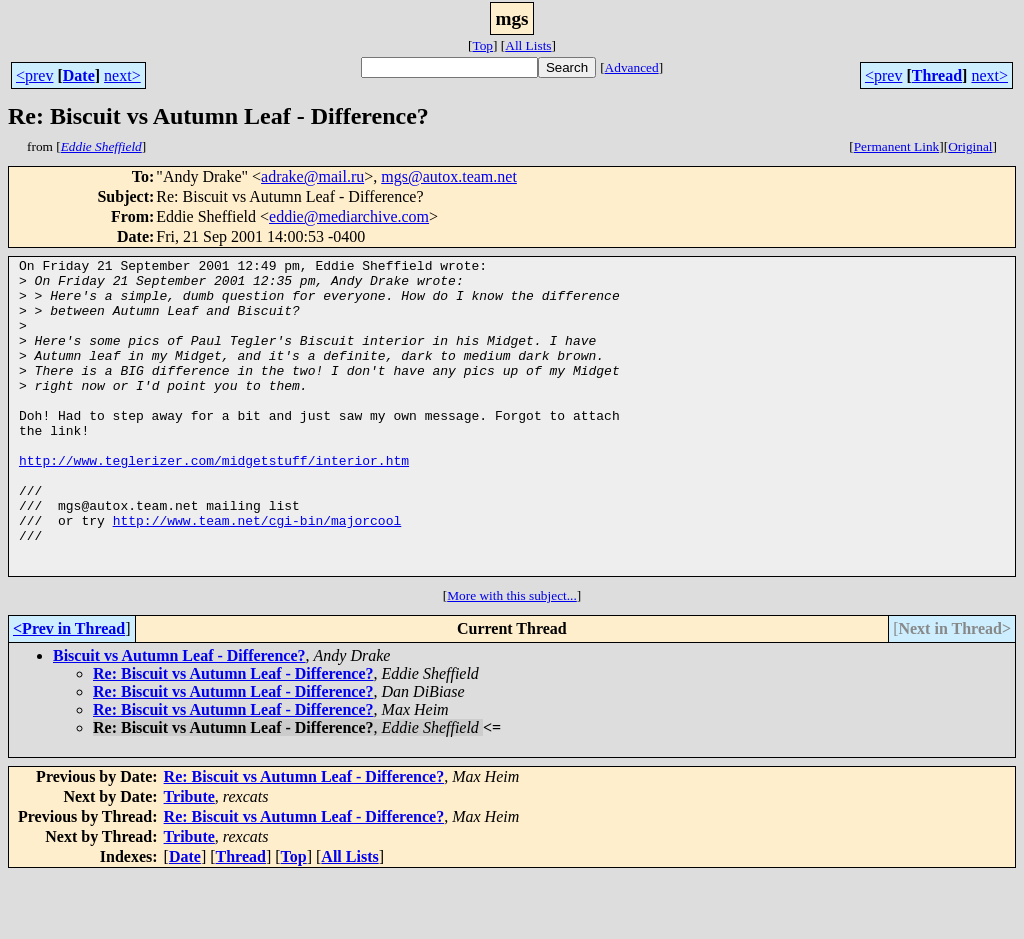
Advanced (632, 67)
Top (482, 45)
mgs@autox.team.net (449, 176)
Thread (937, 75)
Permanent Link (897, 146)
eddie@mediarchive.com (349, 216)
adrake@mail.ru (312, 176)
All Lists (528, 45)
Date (79, 75)
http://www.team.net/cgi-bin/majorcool (257, 574)
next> (122, 75)
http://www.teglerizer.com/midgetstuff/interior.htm (214, 502)
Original (970, 146)
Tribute (189, 859)
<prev (34, 75)
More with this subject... (512, 658)
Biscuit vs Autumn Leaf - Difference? (179, 718)
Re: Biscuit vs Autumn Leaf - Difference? (233, 736)
